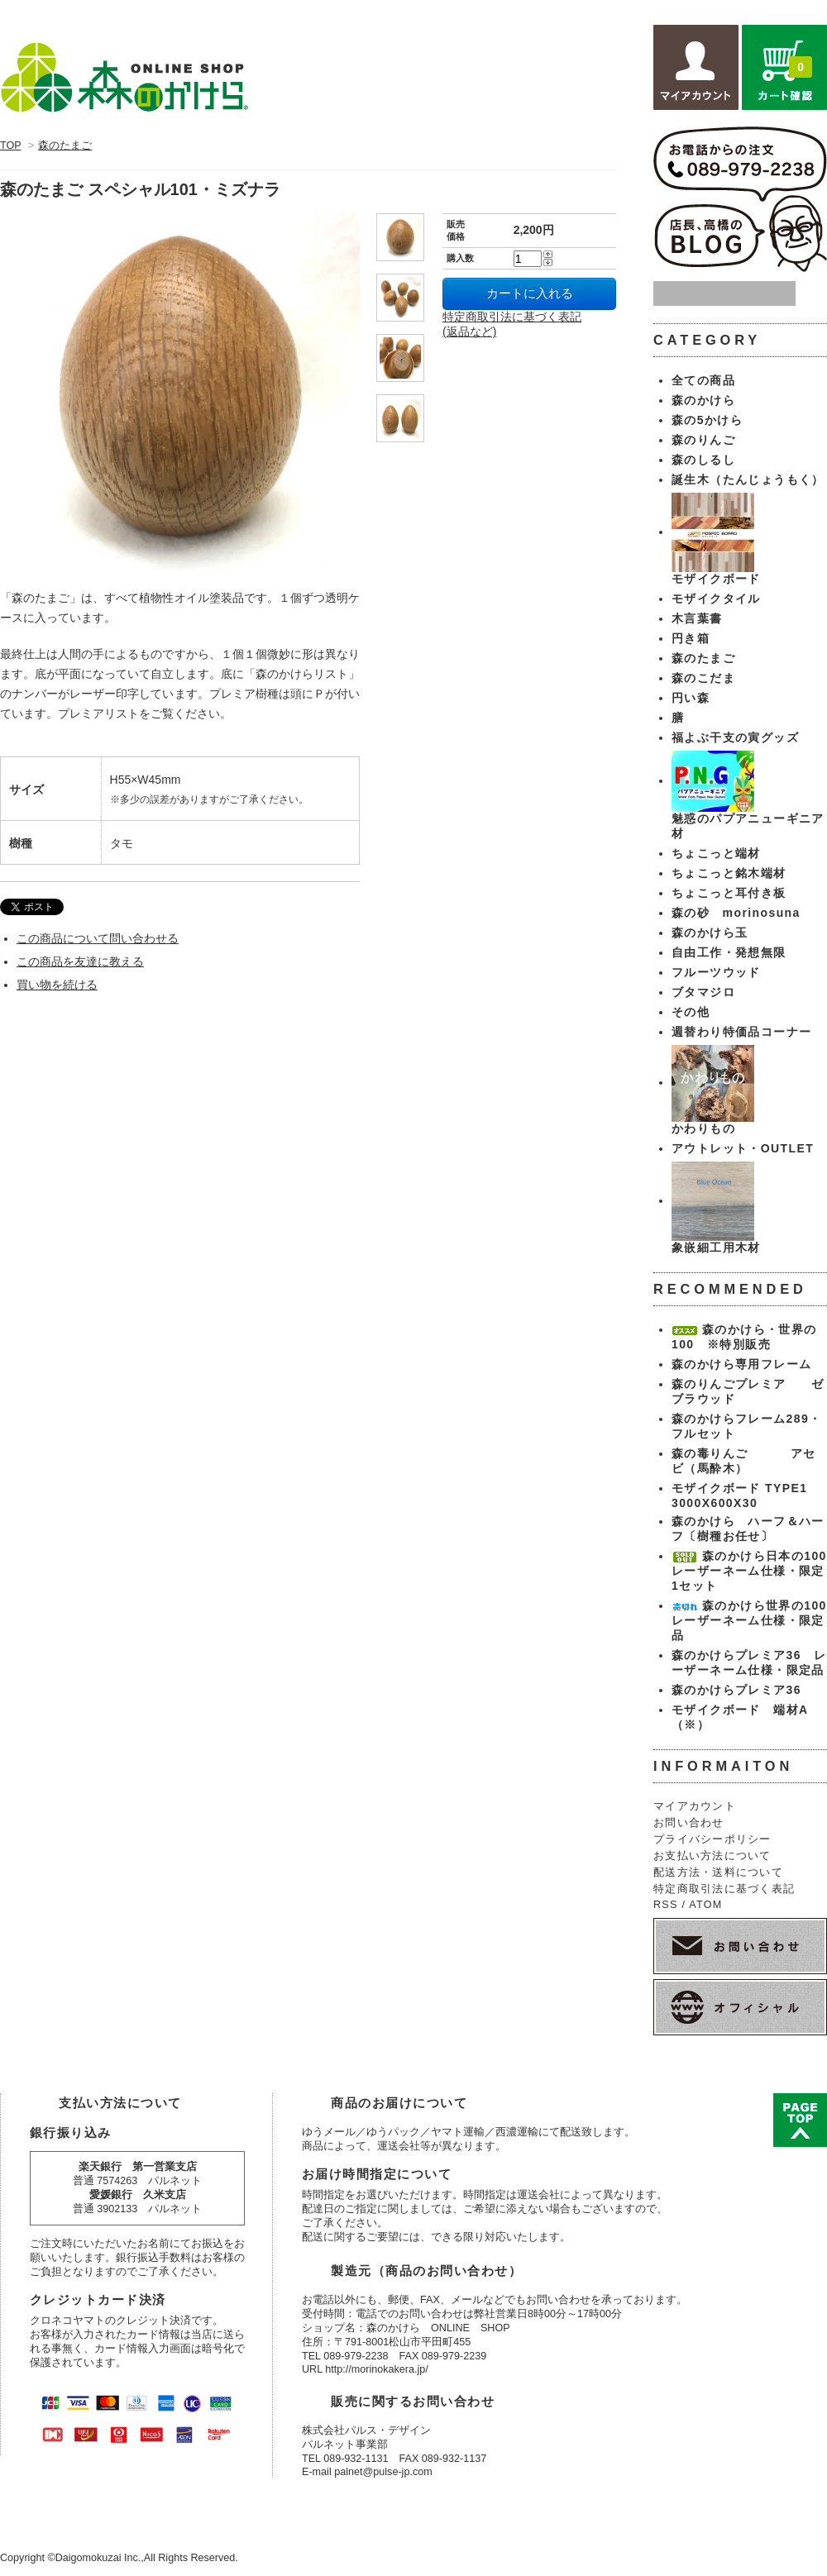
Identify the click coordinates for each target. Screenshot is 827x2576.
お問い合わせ (688, 1823)
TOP (10, 145)
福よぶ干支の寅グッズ (735, 737)
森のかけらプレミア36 (736, 1689)
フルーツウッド (716, 972)
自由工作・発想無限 (729, 952)
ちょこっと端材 (716, 853)
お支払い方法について (712, 1856)
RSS (665, 1905)
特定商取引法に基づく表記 (724, 1889)
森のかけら (703, 400)
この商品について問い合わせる (98, 938)
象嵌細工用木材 (716, 1247)
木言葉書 (697, 618)
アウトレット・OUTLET (743, 1148)
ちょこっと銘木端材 (729, 873)
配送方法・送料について (718, 1872)
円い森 (691, 697)
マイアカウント (694, 1806)
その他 (691, 1011)
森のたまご (65, 145)
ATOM (705, 1905)
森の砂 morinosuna (736, 912)
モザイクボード (716, 578)
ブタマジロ (703, 992)
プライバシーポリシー (712, 1839)
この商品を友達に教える (80, 961)
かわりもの (703, 1128)
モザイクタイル (716, 598)
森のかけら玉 (710, 932)
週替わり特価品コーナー (741, 1031)
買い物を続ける (57, 984)
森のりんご (703, 439)
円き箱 (691, 638)
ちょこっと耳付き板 (729, 892)
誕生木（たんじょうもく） (748, 479)
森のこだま (703, 678)
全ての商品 (703, 380)
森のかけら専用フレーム (741, 1364)
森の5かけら (707, 420)
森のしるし (703, 459)
